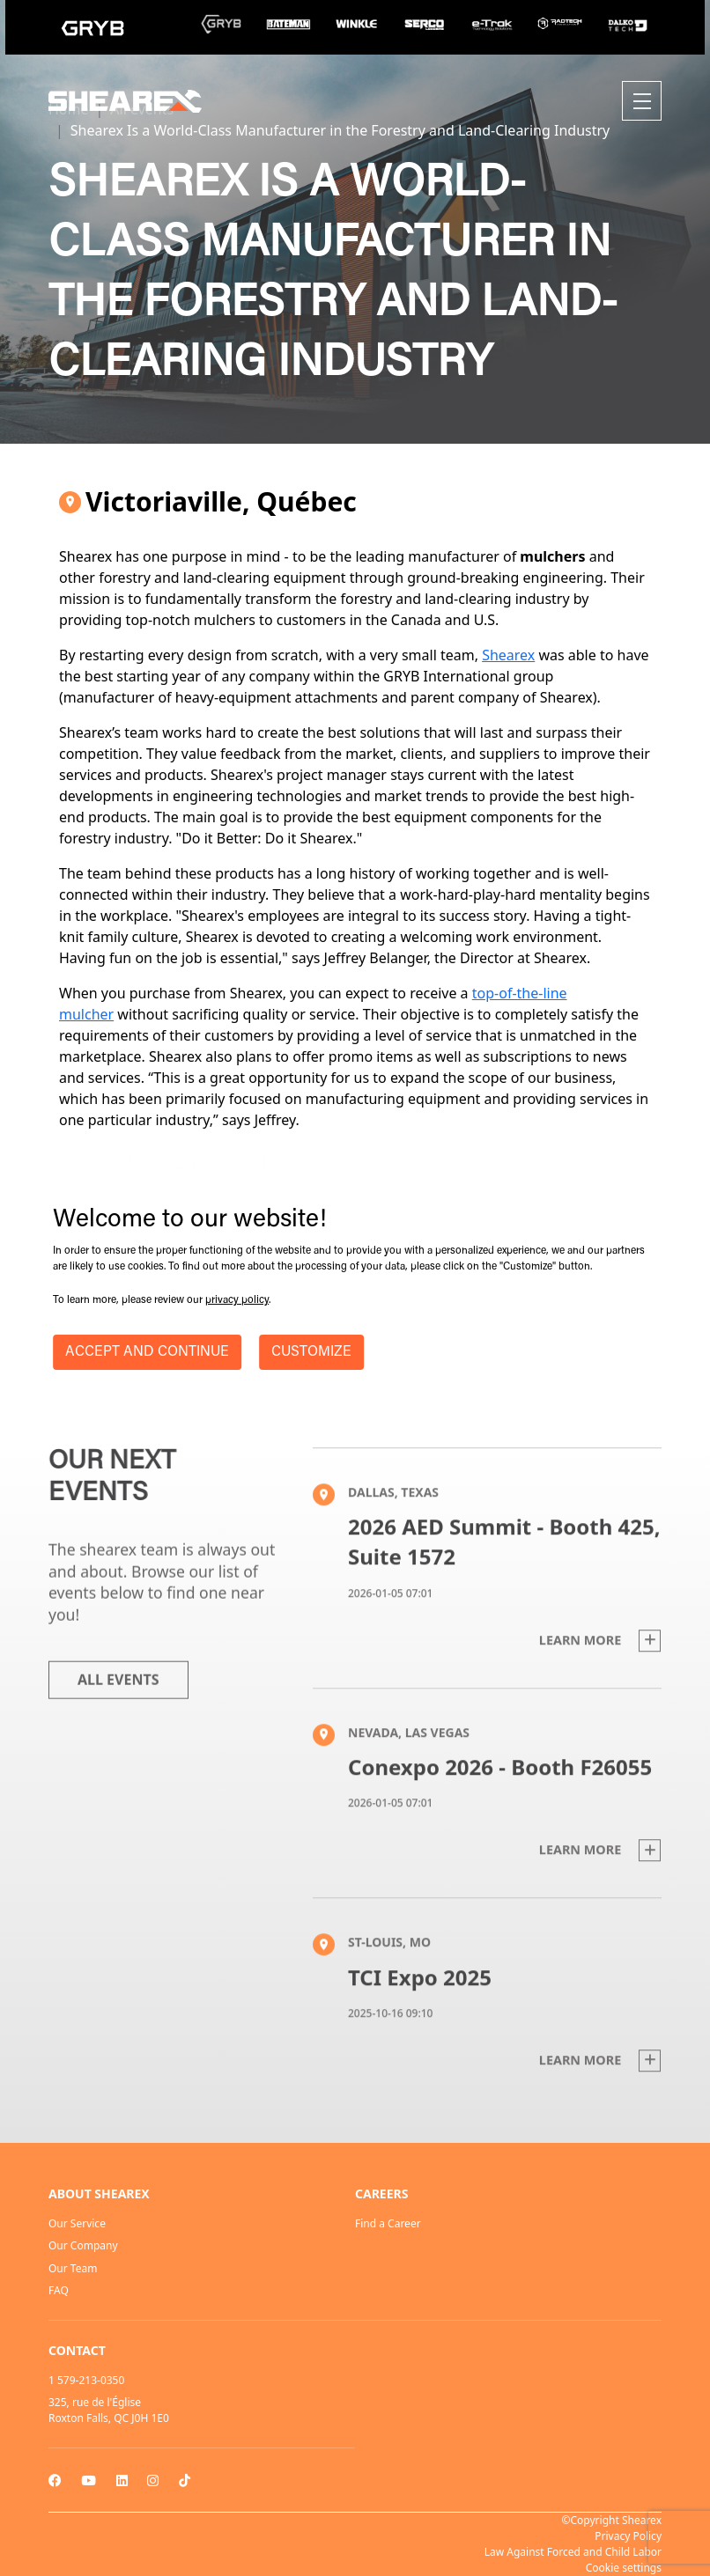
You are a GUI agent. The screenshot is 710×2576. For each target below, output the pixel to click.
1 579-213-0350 (86, 2380)
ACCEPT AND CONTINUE (147, 1352)
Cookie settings (624, 2567)
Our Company (83, 2245)
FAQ (58, 2290)
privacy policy (237, 1300)
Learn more (600, 1678)
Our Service (77, 2223)
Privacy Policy (628, 2535)
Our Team (72, 2268)
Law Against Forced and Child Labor (573, 2551)
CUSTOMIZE (311, 1352)
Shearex (508, 655)
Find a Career (388, 2223)
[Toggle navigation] (642, 101)
